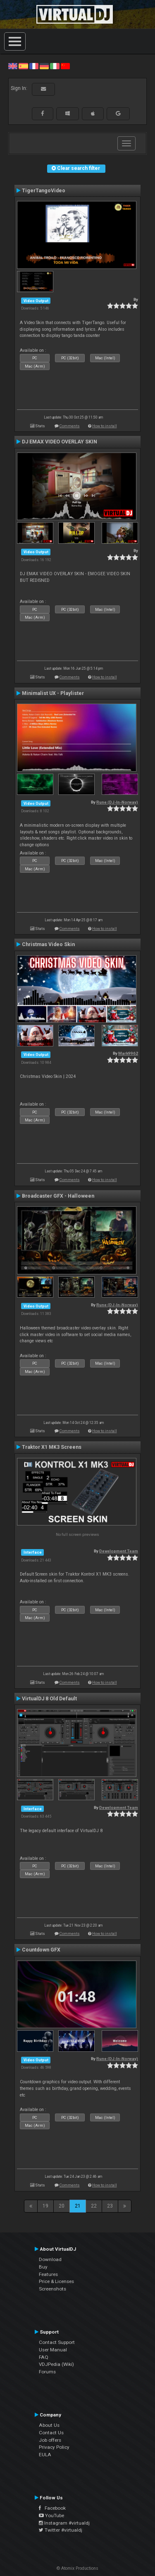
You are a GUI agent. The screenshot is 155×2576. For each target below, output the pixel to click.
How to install (104, 426)
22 (94, 2206)
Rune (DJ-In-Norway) (117, 802)
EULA (45, 2454)
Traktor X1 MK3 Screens (51, 1447)
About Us (49, 2425)
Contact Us (51, 2433)
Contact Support (57, 2342)
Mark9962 (128, 1053)
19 (45, 2206)
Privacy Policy (54, 2447)
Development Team (118, 1551)
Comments (70, 426)
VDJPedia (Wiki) (56, 2364)
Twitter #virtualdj (60, 2530)
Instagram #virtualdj (64, 2523)
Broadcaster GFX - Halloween (58, 1196)
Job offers (50, 2440)
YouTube (51, 2515)
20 (61, 2206)
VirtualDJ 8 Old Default (49, 1699)
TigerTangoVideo (43, 191)
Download (50, 2259)
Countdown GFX (41, 1950)
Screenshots (52, 2289)
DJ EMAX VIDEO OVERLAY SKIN (59, 442)
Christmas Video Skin (48, 944)
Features (48, 2274)
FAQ (43, 2357)
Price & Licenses (56, 2281)
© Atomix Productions (77, 2568)
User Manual (53, 2350)
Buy (43, 2267)
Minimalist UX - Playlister (53, 693)
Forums (47, 2372)
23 (110, 2206)
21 (78, 2206)
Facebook (52, 2508)
